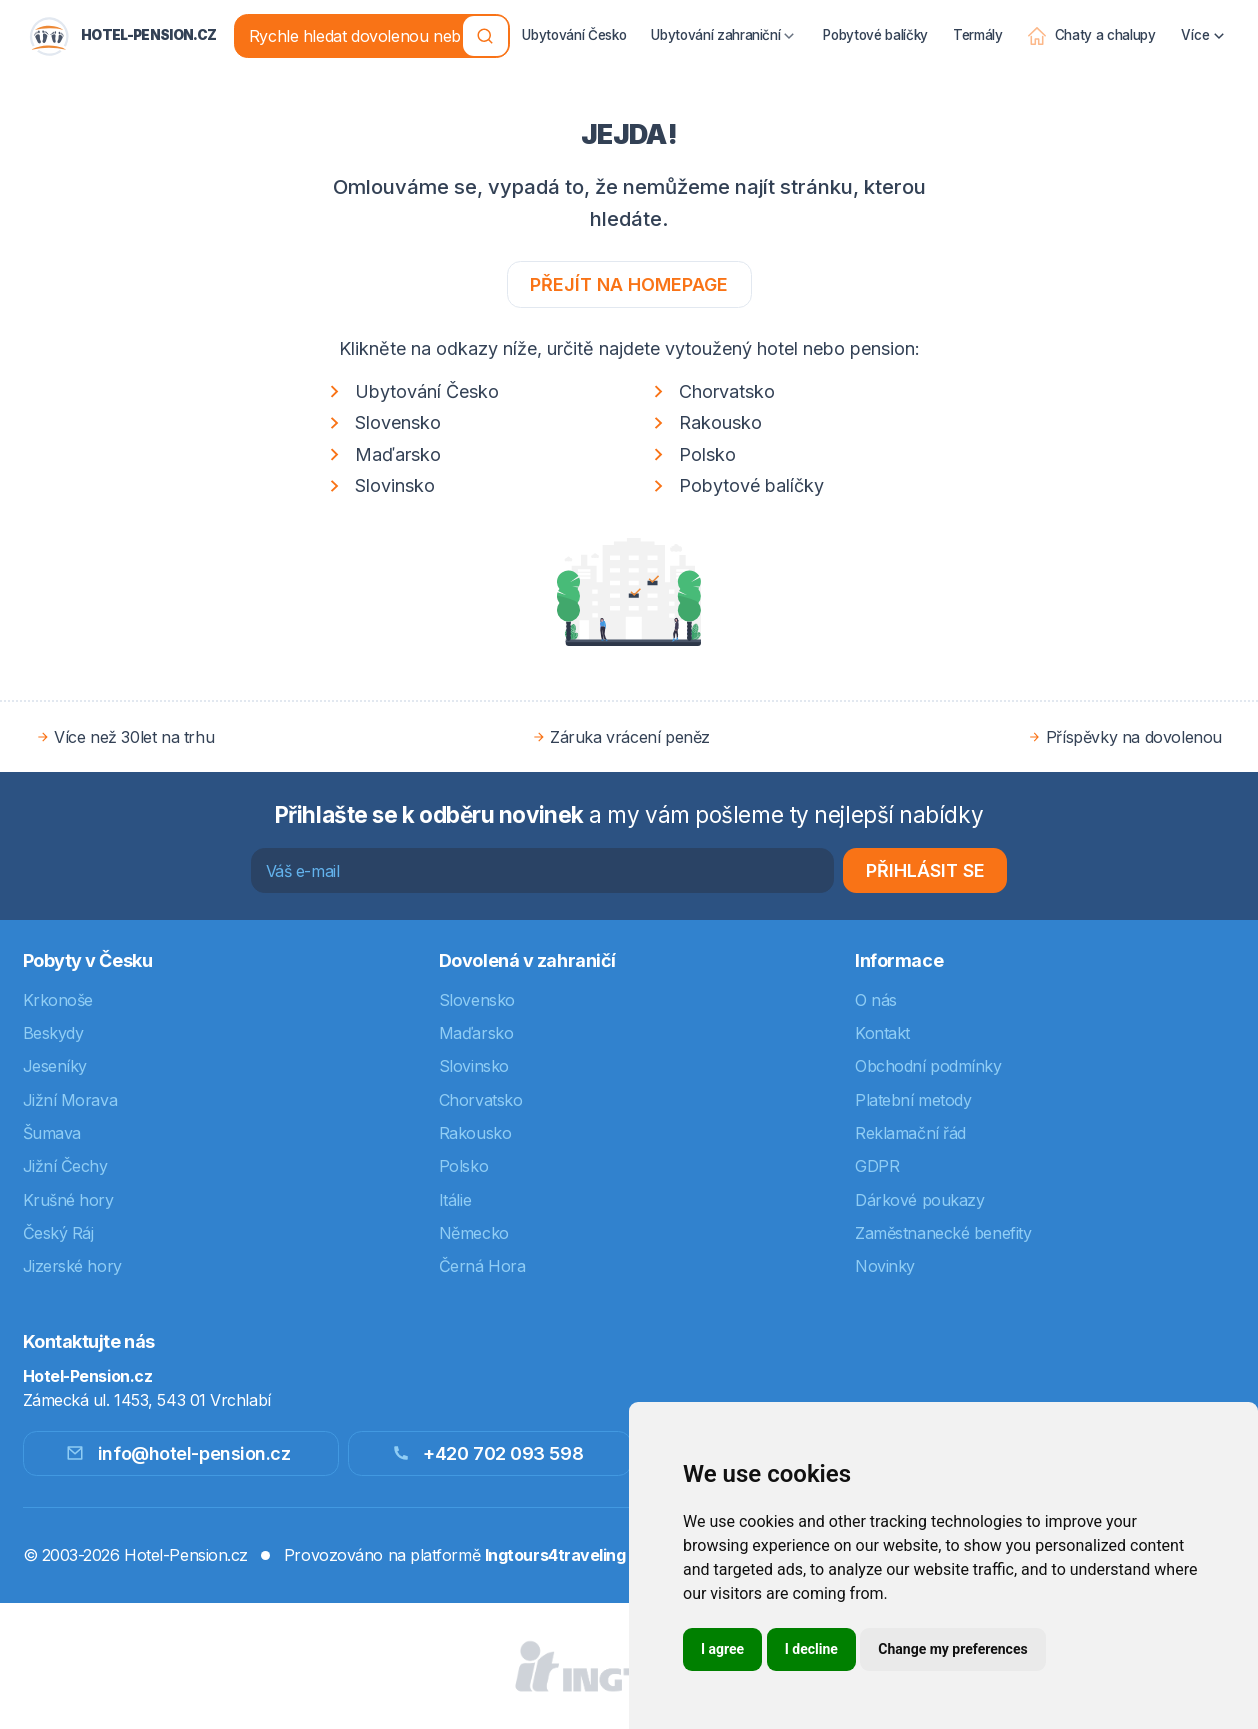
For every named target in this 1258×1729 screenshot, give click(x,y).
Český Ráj (58, 1233)
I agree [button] (722, 1649)
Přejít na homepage (629, 284)
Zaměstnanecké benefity (943, 1233)
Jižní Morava (70, 1100)
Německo (474, 1233)
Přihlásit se (925, 870)
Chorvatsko (711, 391)
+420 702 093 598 (487, 1453)
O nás (876, 1000)
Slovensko (382, 423)
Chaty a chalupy (1091, 22)
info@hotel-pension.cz (178, 1453)
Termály (978, 21)
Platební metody (913, 1100)
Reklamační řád (910, 1133)
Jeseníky (55, 1066)
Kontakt (882, 1033)
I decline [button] (811, 1649)
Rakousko (704, 423)
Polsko (691, 454)
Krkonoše (58, 1000)
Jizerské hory (72, 1266)
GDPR (877, 1166)
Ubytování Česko (574, 21)
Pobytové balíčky (876, 21)
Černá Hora (482, 1266)
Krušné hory (68, 1200)
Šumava (52, 1133)
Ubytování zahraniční (725, 22)
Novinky (885, 1266)
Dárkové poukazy (919, 1200)
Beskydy (53, 1033)
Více (1204, 22)
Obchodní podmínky (928, 1066)
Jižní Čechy (65, 1166)
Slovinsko (379, 486)
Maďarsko (382, 454)
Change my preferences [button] (952, 1649)
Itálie (455, 1200)
